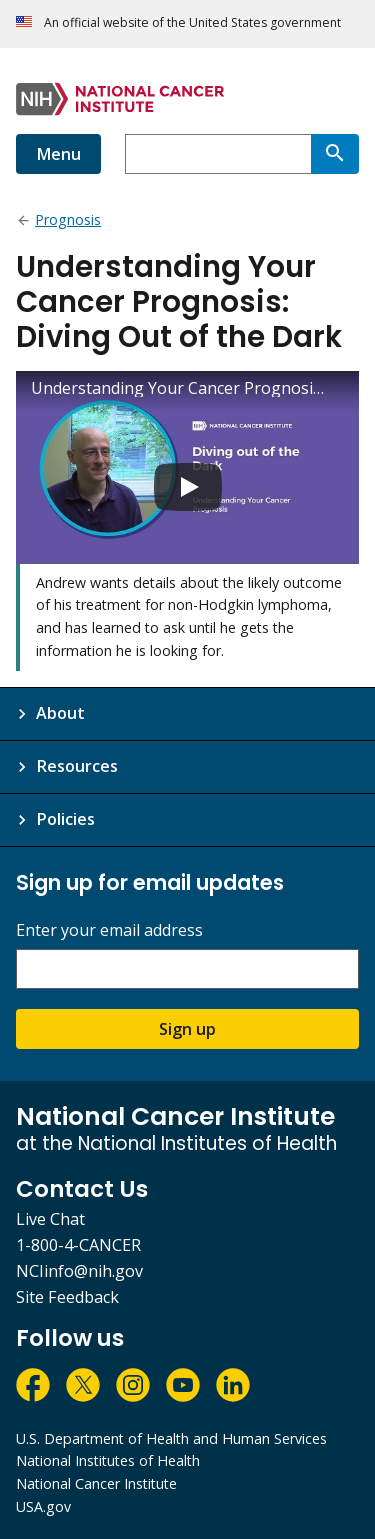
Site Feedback (67, 1297)
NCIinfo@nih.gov (79, 1271)
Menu (58, 154)
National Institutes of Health (108, 1460)
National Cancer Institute (96, 1483)
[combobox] (218, 154)
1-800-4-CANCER (78, 1245)
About (60, 713)
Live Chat (50, 1219)
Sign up (187, 1029)
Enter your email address (109, 930)
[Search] (335, 154)
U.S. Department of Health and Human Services (171, 1438)
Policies (65, 819)
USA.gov (43, 1506)
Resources (77, 766)
